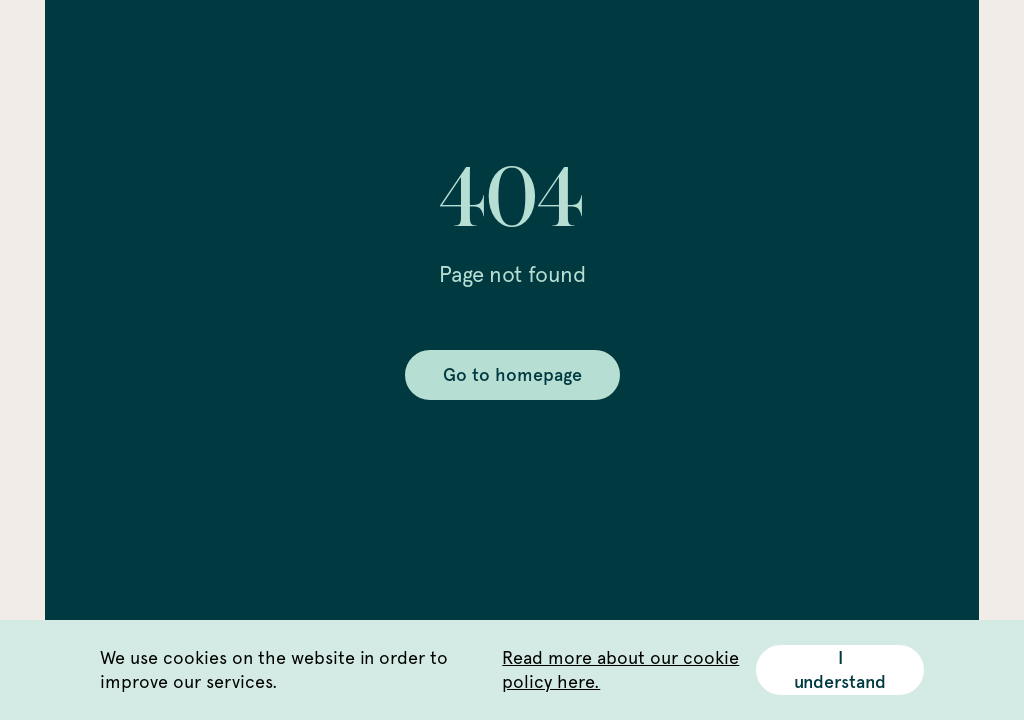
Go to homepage (512, 375)
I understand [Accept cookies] (840, 670)
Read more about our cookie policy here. (620, 669)
